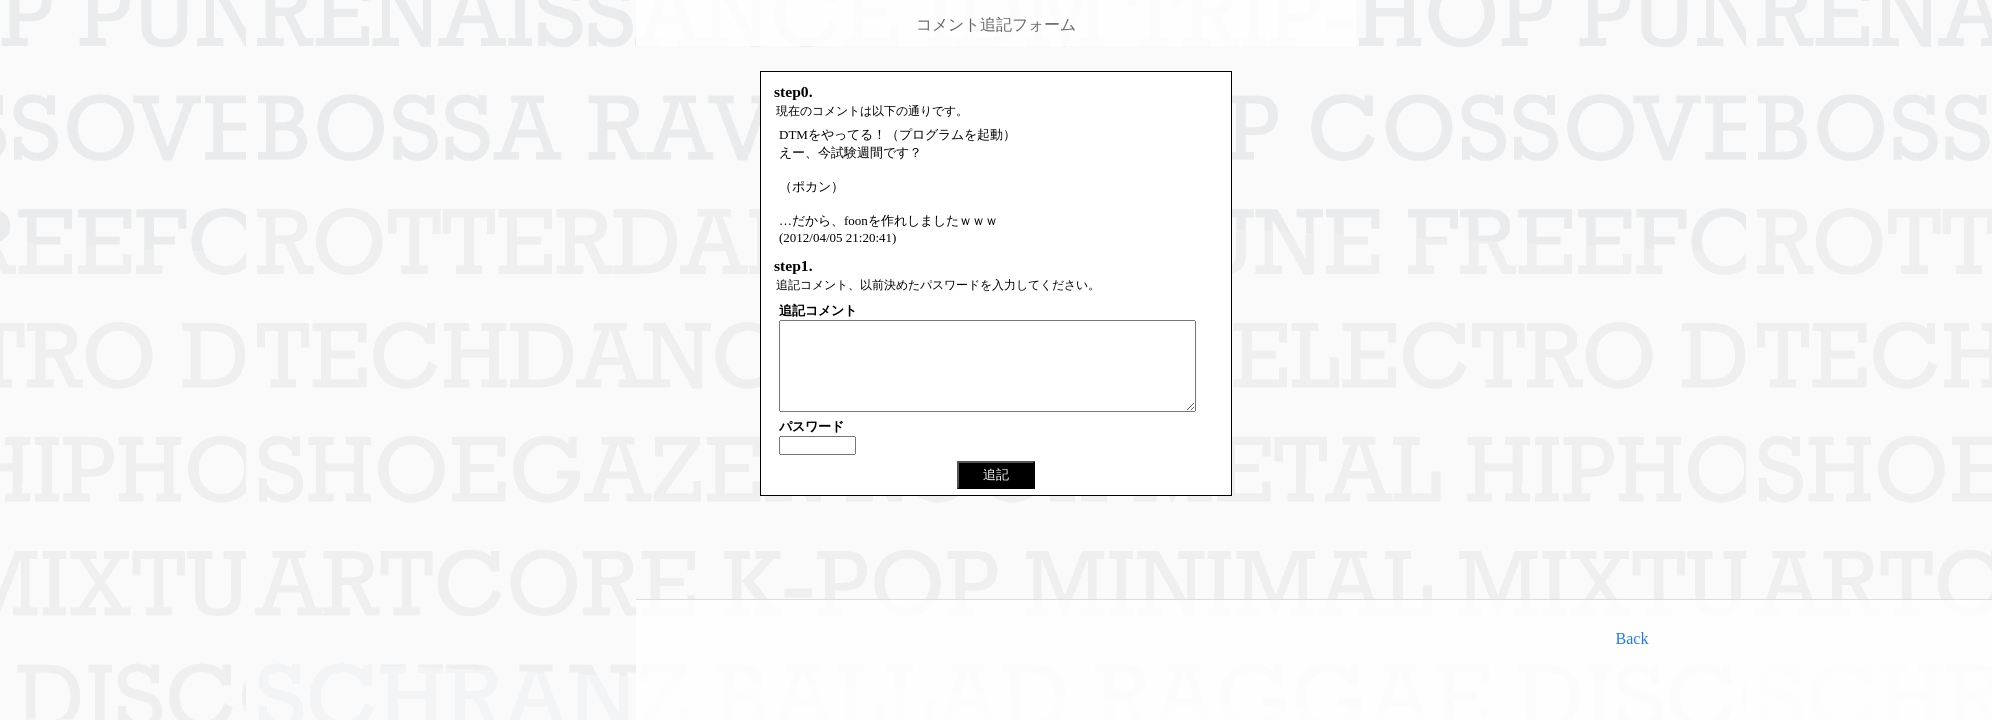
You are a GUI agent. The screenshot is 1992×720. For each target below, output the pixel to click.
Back (1632, 638)
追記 (996, 492)
